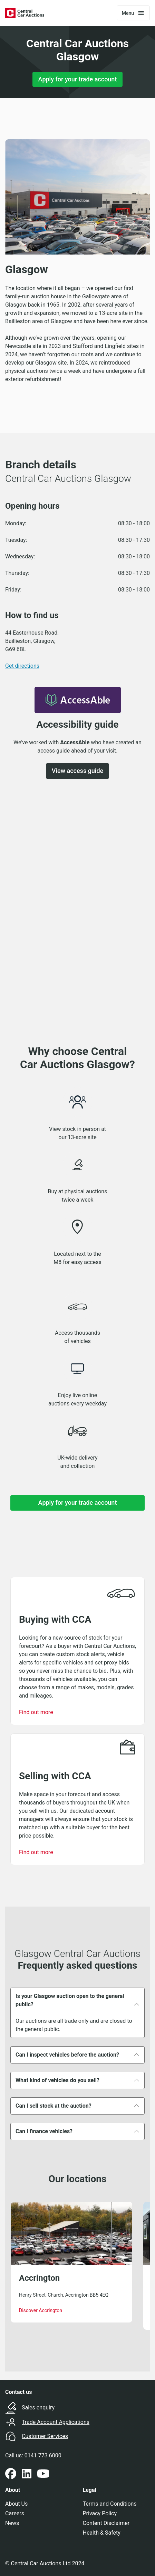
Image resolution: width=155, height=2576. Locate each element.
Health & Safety (101, 2532)
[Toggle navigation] (133, 13)
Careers (14, 2513)
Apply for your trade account (77, 79)
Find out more (36, 1712)
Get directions (22, 666)
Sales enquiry (38, 2407)
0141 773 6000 (43, 2455)
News (12, 2523)
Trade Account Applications (55, 2422)
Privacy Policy (100, 2513)
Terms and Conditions (110, 2503)
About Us (16, 2503)
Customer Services (45, 2436)
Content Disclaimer (106, 2523)
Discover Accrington (40, 2310)
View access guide (77, 770)
